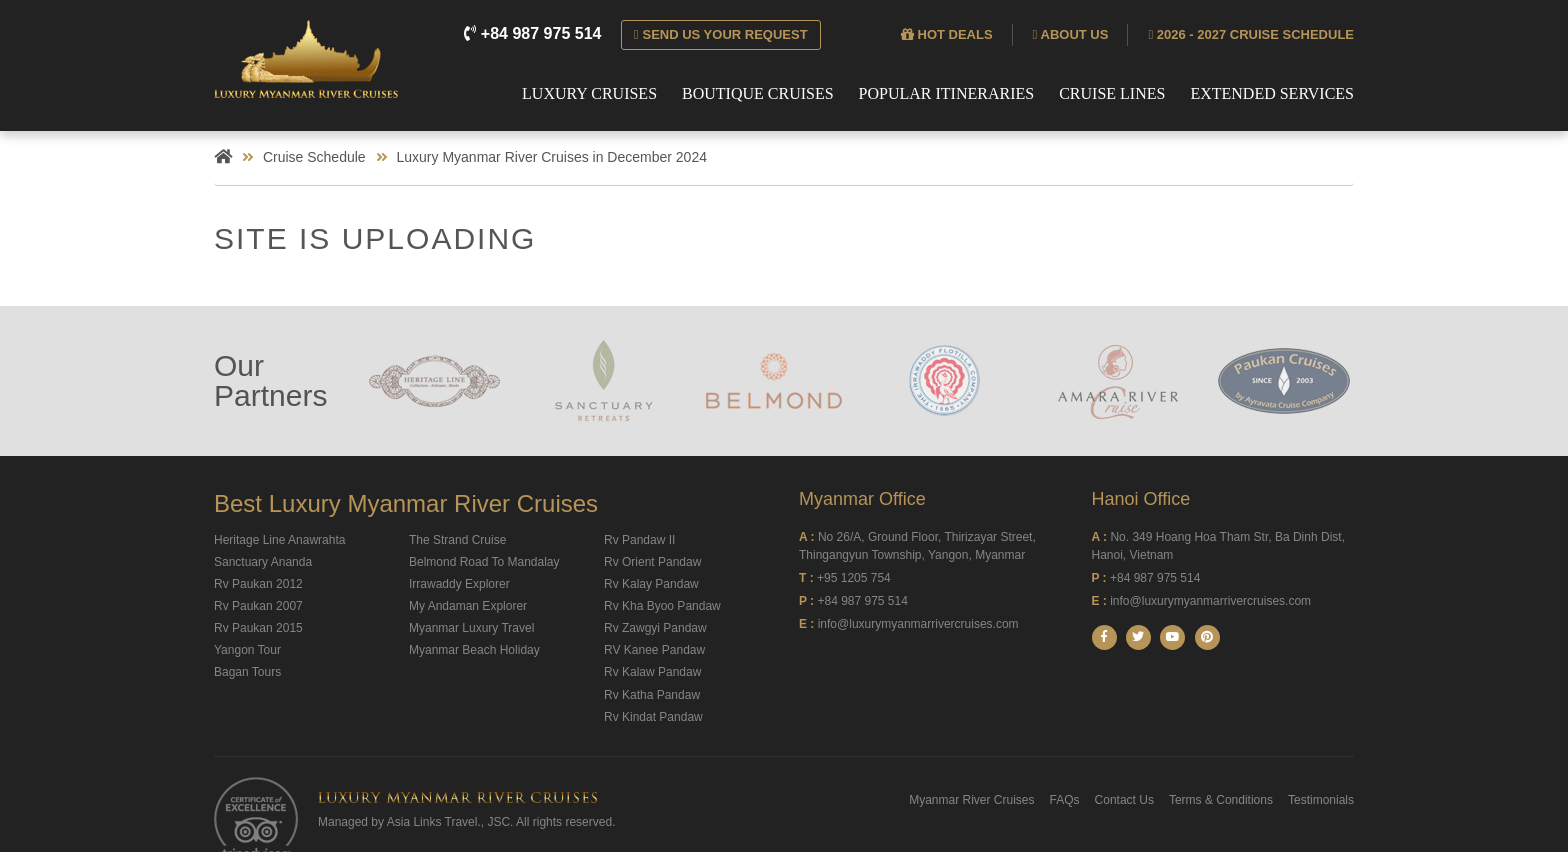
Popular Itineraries (947, 93)
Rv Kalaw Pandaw (652, 672)
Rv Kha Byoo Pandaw (662, 606)
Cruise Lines (1112, 93)
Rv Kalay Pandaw (651, 584)
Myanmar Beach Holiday (474, 650)
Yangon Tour (247, 650)
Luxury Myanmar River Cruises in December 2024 (552, 157)
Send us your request (721, 34)
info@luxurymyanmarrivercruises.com (918, 624)
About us (1071, 34)
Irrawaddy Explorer (459, 584)
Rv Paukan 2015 (258, 628)
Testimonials (1321, 800)
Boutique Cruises (758, 93)
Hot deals (947, 34)
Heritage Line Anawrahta (279, 540)
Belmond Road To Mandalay (484, 562)
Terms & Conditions (1221, 800)
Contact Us (1124, 800)
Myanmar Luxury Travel (471, 628)
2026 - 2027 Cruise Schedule (1251, 34)
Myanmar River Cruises (971, 800)
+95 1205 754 (854, 578)
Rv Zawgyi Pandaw (655, 628)
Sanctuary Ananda (263, 562)
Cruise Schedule (314, 157)
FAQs (1065, 800)
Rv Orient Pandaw (652, 562)
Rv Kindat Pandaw (653, 717)
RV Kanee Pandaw (654, 650)
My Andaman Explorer (468, 606)
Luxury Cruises (589, 93)
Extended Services (1272, 93)
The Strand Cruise (457, 540)
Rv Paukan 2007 (258, 606)
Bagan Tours (247, 672)
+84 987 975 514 (534, 33)
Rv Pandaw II (639, 540)
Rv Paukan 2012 (258, 584)
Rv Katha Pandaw (652, 695)
